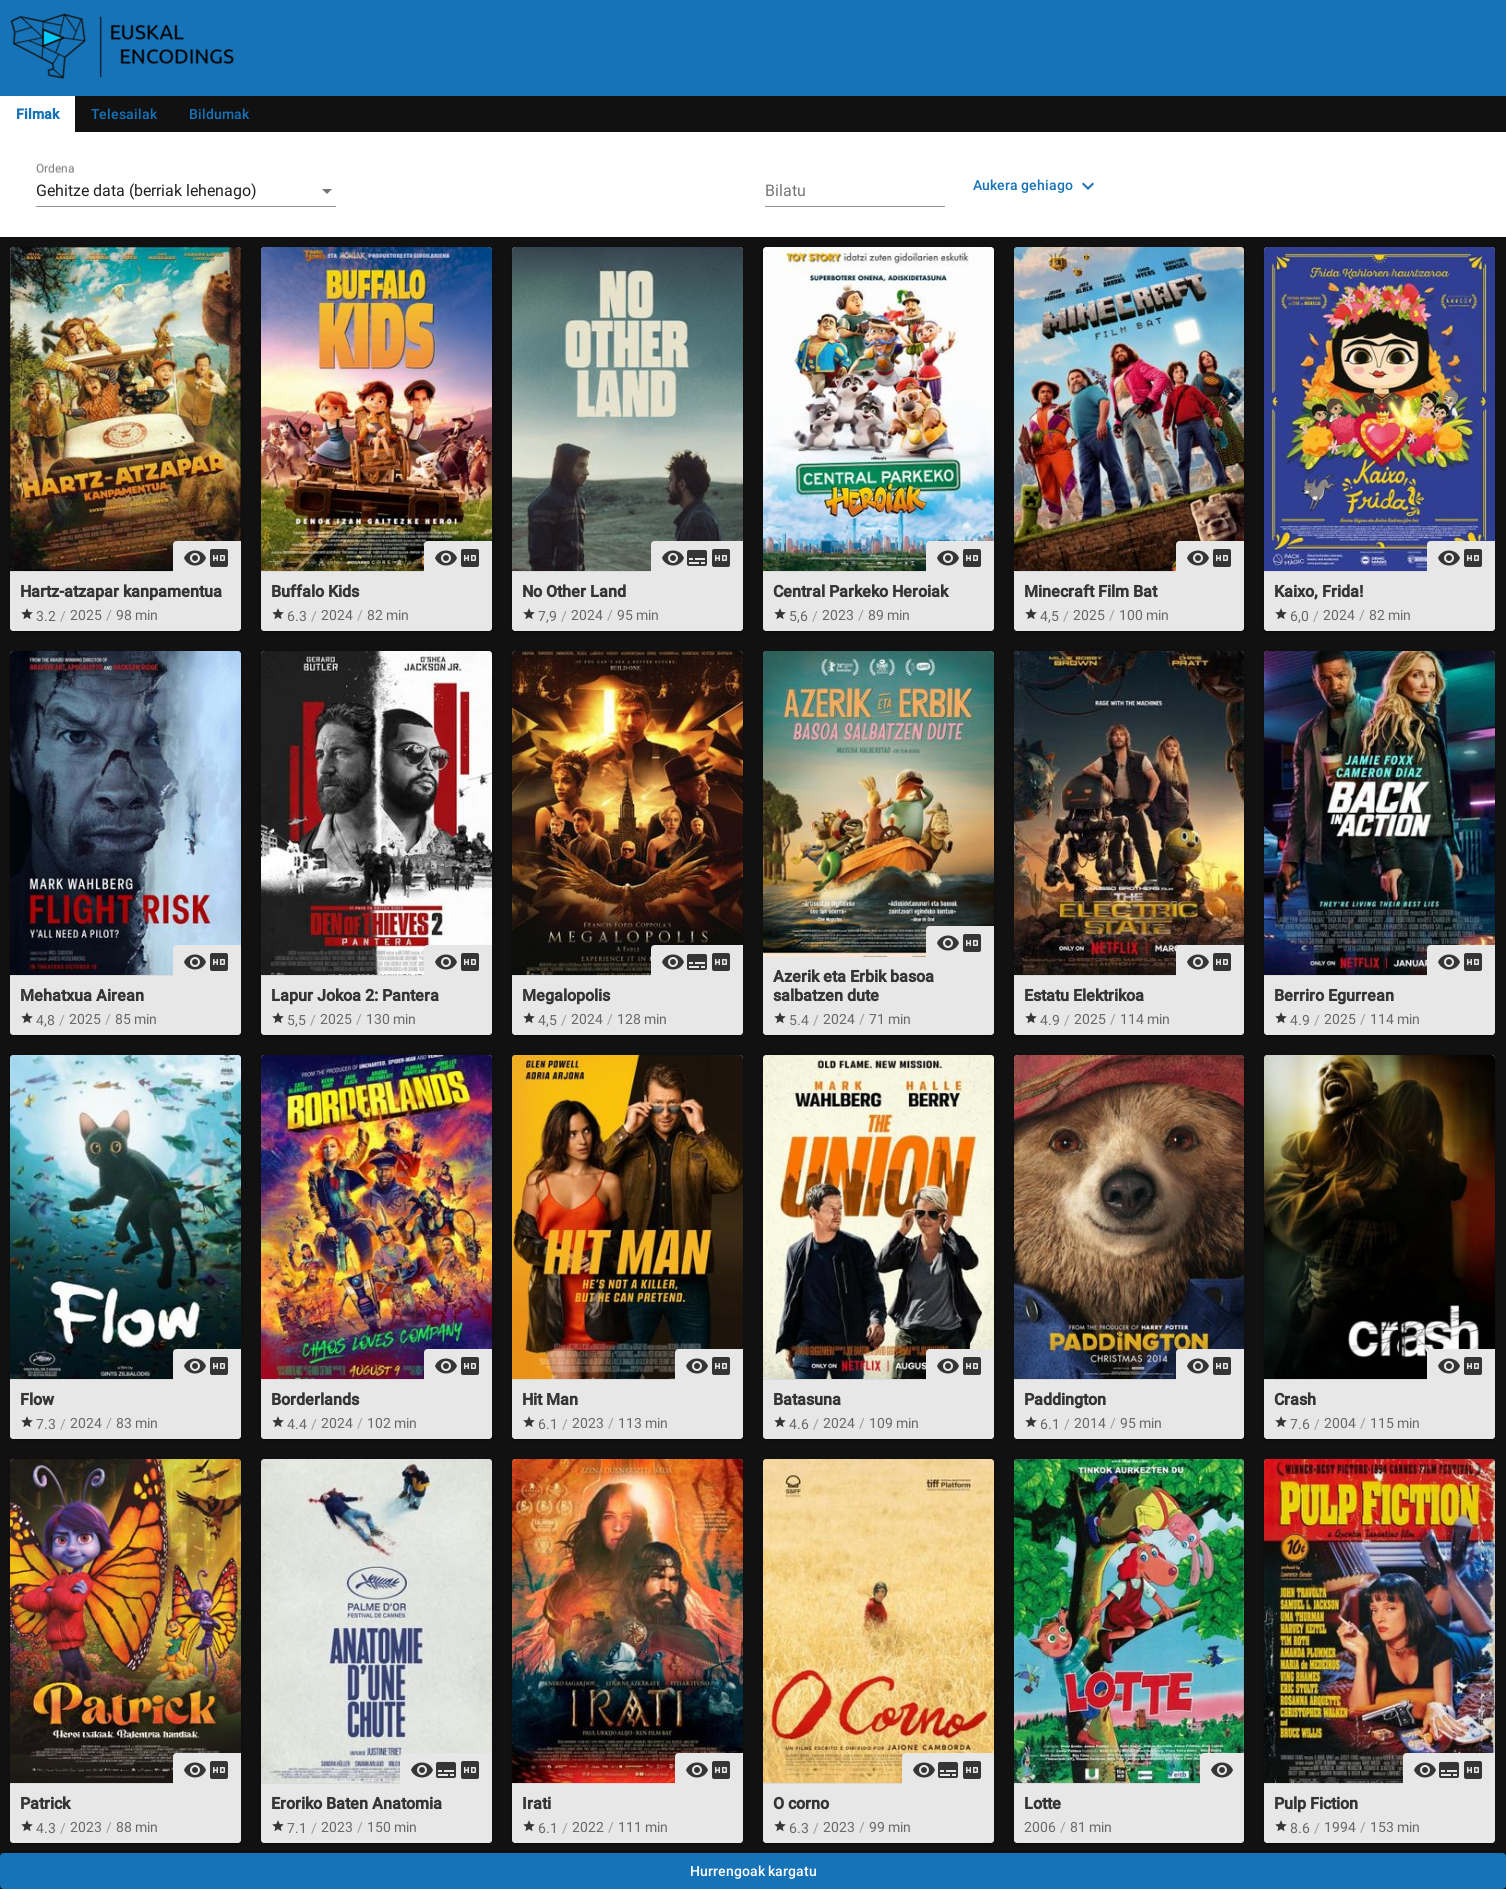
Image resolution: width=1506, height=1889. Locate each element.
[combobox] (186, 191)
